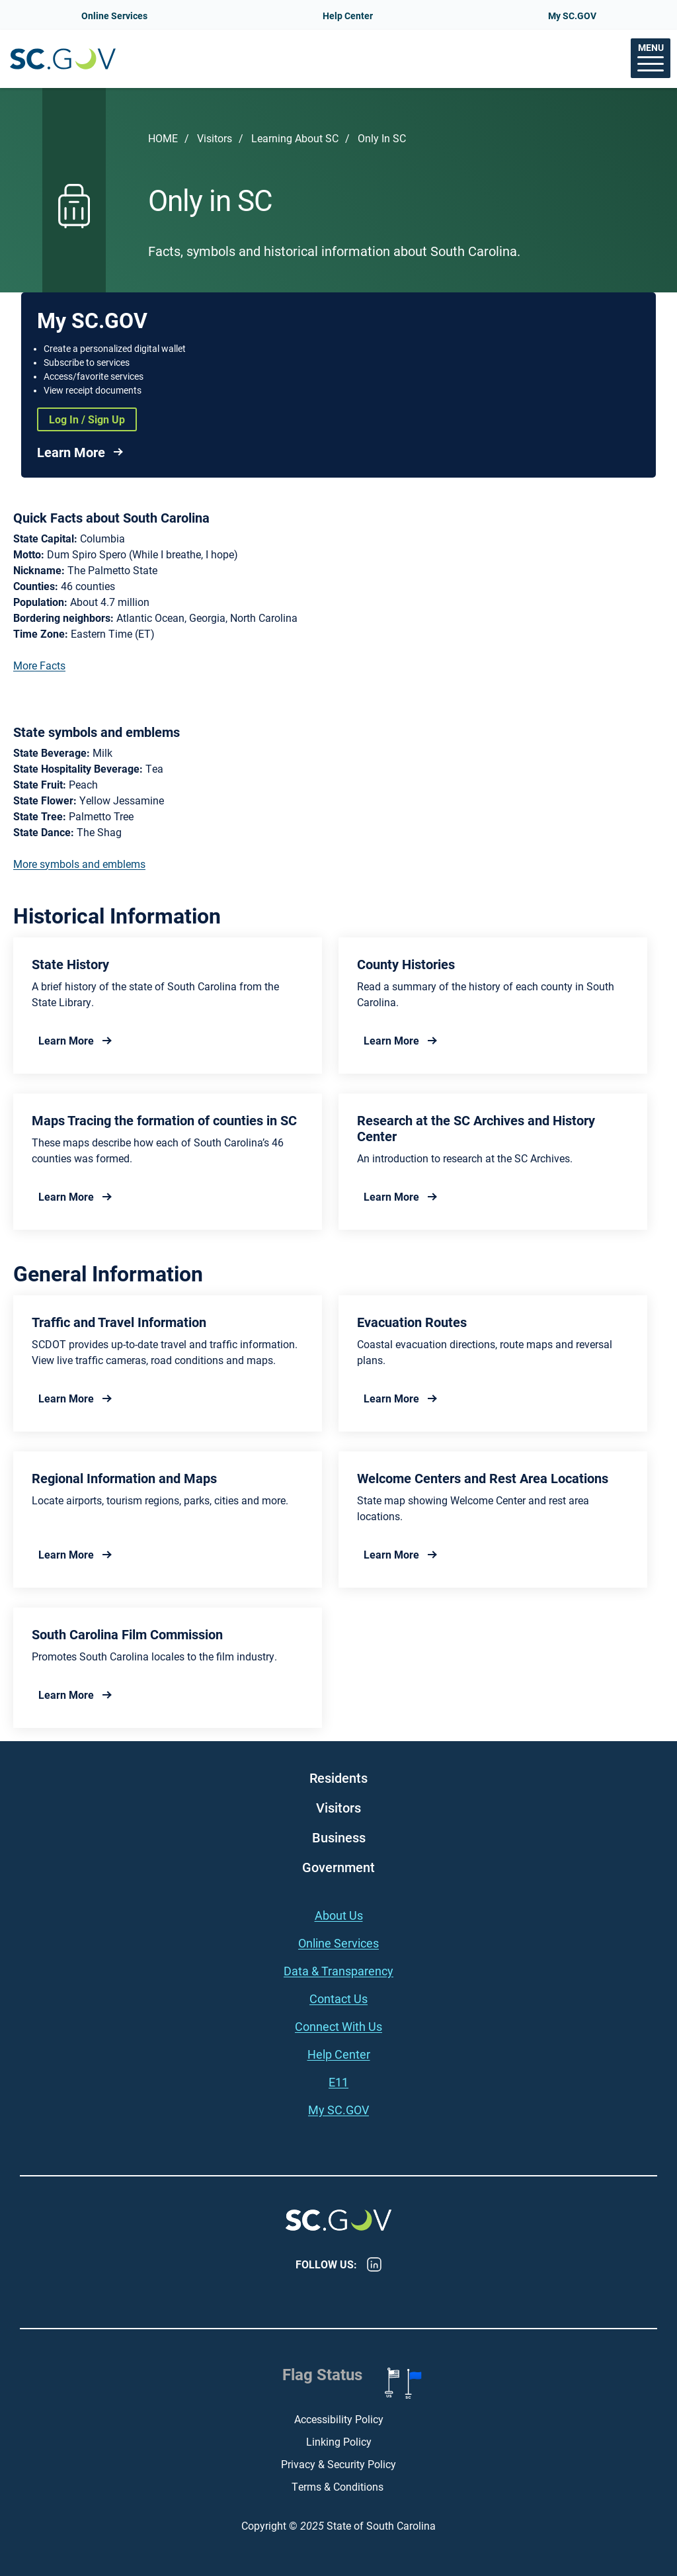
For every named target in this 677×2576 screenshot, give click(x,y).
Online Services (114, 15)
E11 (338, 2082)
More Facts (39, 665)
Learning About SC (294, 138)
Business (339, 1837)
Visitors (214, 138)
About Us (339, 1915)
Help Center (348, 15)
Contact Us (338, 1998)
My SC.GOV (572, 15)
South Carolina (63, 59)
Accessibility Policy (338, 2419)
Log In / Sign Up (87, 419)
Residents (338, 1777)
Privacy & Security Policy (338, 2464)
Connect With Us (338, 2026)
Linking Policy (339, 2441)
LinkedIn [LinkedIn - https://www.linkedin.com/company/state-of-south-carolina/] (374, 2264)
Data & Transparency (338, 1971)
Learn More (71, 451)
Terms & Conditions (339, 2486)
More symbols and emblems (79, 864)
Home (163, 138)
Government (338, 1866)
